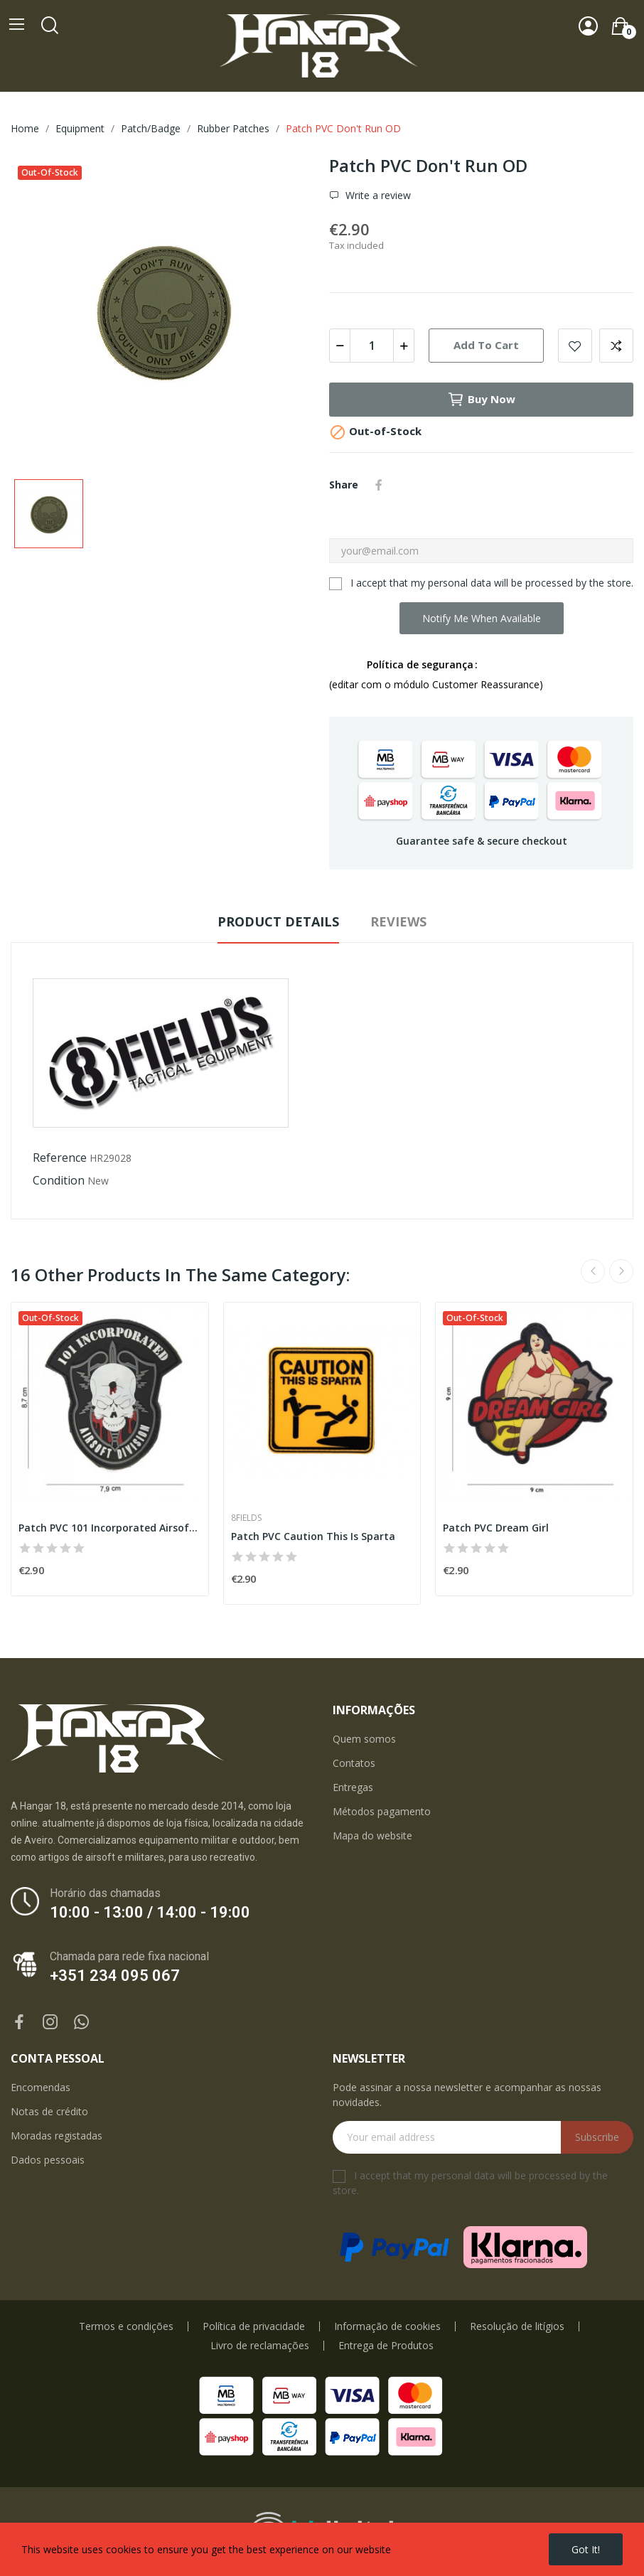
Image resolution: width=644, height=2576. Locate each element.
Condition (59, 1180)
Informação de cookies (387, 2326)
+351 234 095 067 (115, 1975)
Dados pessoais (48, 2159)
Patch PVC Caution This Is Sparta (313, 1536)
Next (621, 1271)
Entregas (353, 1787)
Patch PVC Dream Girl (496, 1527)
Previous (593, 1271)
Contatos (354, 1763)
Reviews (398, 921)
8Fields (246, 1518)
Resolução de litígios (517, 2326)
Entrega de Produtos (386, 2346)
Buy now (481, 399)
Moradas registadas (56, 2135)
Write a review (377, 195)
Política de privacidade (254, 2326)
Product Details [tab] (278, 921)
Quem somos (364, 1739)
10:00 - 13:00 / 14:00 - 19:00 (150, 1912)
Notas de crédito (49, 2111)
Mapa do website (372, 1835)
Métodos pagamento (382, 1811)
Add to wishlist (575, 345)
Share (378, 485)
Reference (60, 1157)
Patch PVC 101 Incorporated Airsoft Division (109, 1527)
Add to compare (616, 345)
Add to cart (486, 345)
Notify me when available (481, 618)
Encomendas (40, 2087)
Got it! (585, 2549)
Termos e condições (126, 2326)
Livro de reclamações (259, 2346)
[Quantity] (371, 345)
